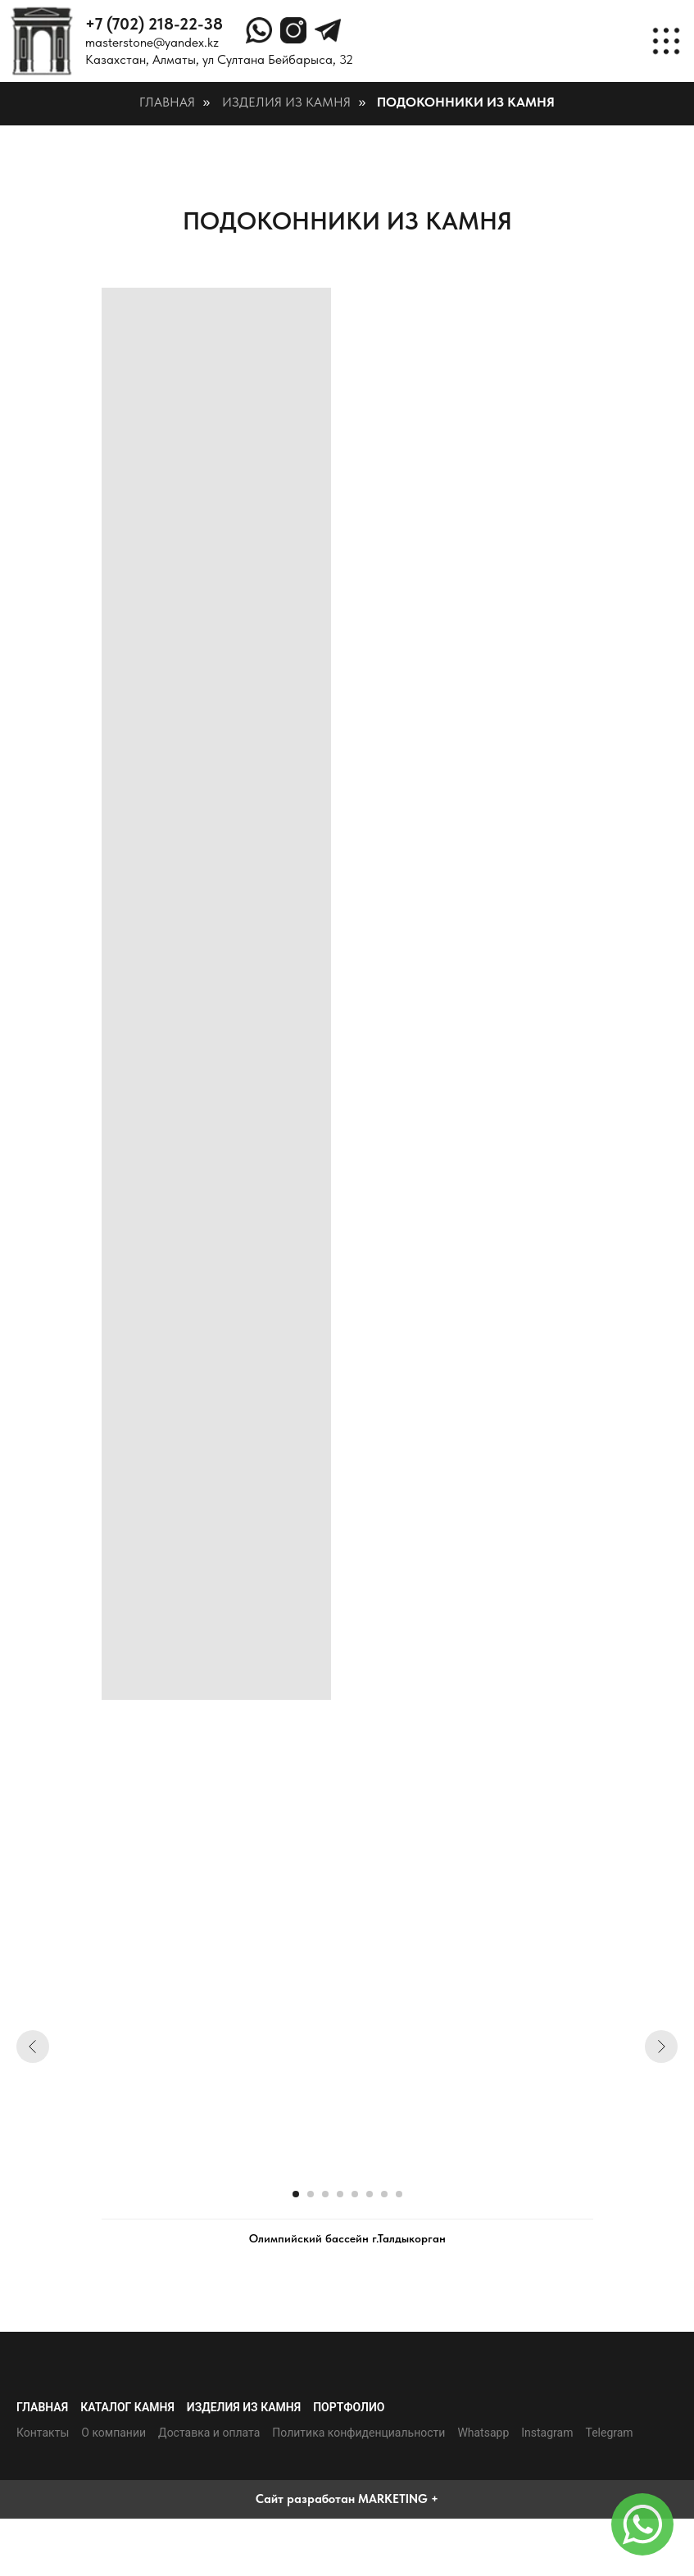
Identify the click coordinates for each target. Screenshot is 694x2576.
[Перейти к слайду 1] (296, 2194)
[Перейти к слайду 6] (369, 2194)
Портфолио (348, 2407)
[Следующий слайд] (661, 2046)
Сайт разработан (305, 2499)
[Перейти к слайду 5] (355, 2194)
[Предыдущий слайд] (32, 2046)
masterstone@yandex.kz (152, 42)
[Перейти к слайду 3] (325, 2194)
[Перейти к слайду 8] (399, 2194)
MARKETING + (398, 2499)
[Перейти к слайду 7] (384, 2194)
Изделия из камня (286, 102)
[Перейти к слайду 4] (340, 2194)
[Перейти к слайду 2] (310, 2194)
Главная (167, 102)
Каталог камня (127, 2407)
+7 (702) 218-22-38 (154, 24)
